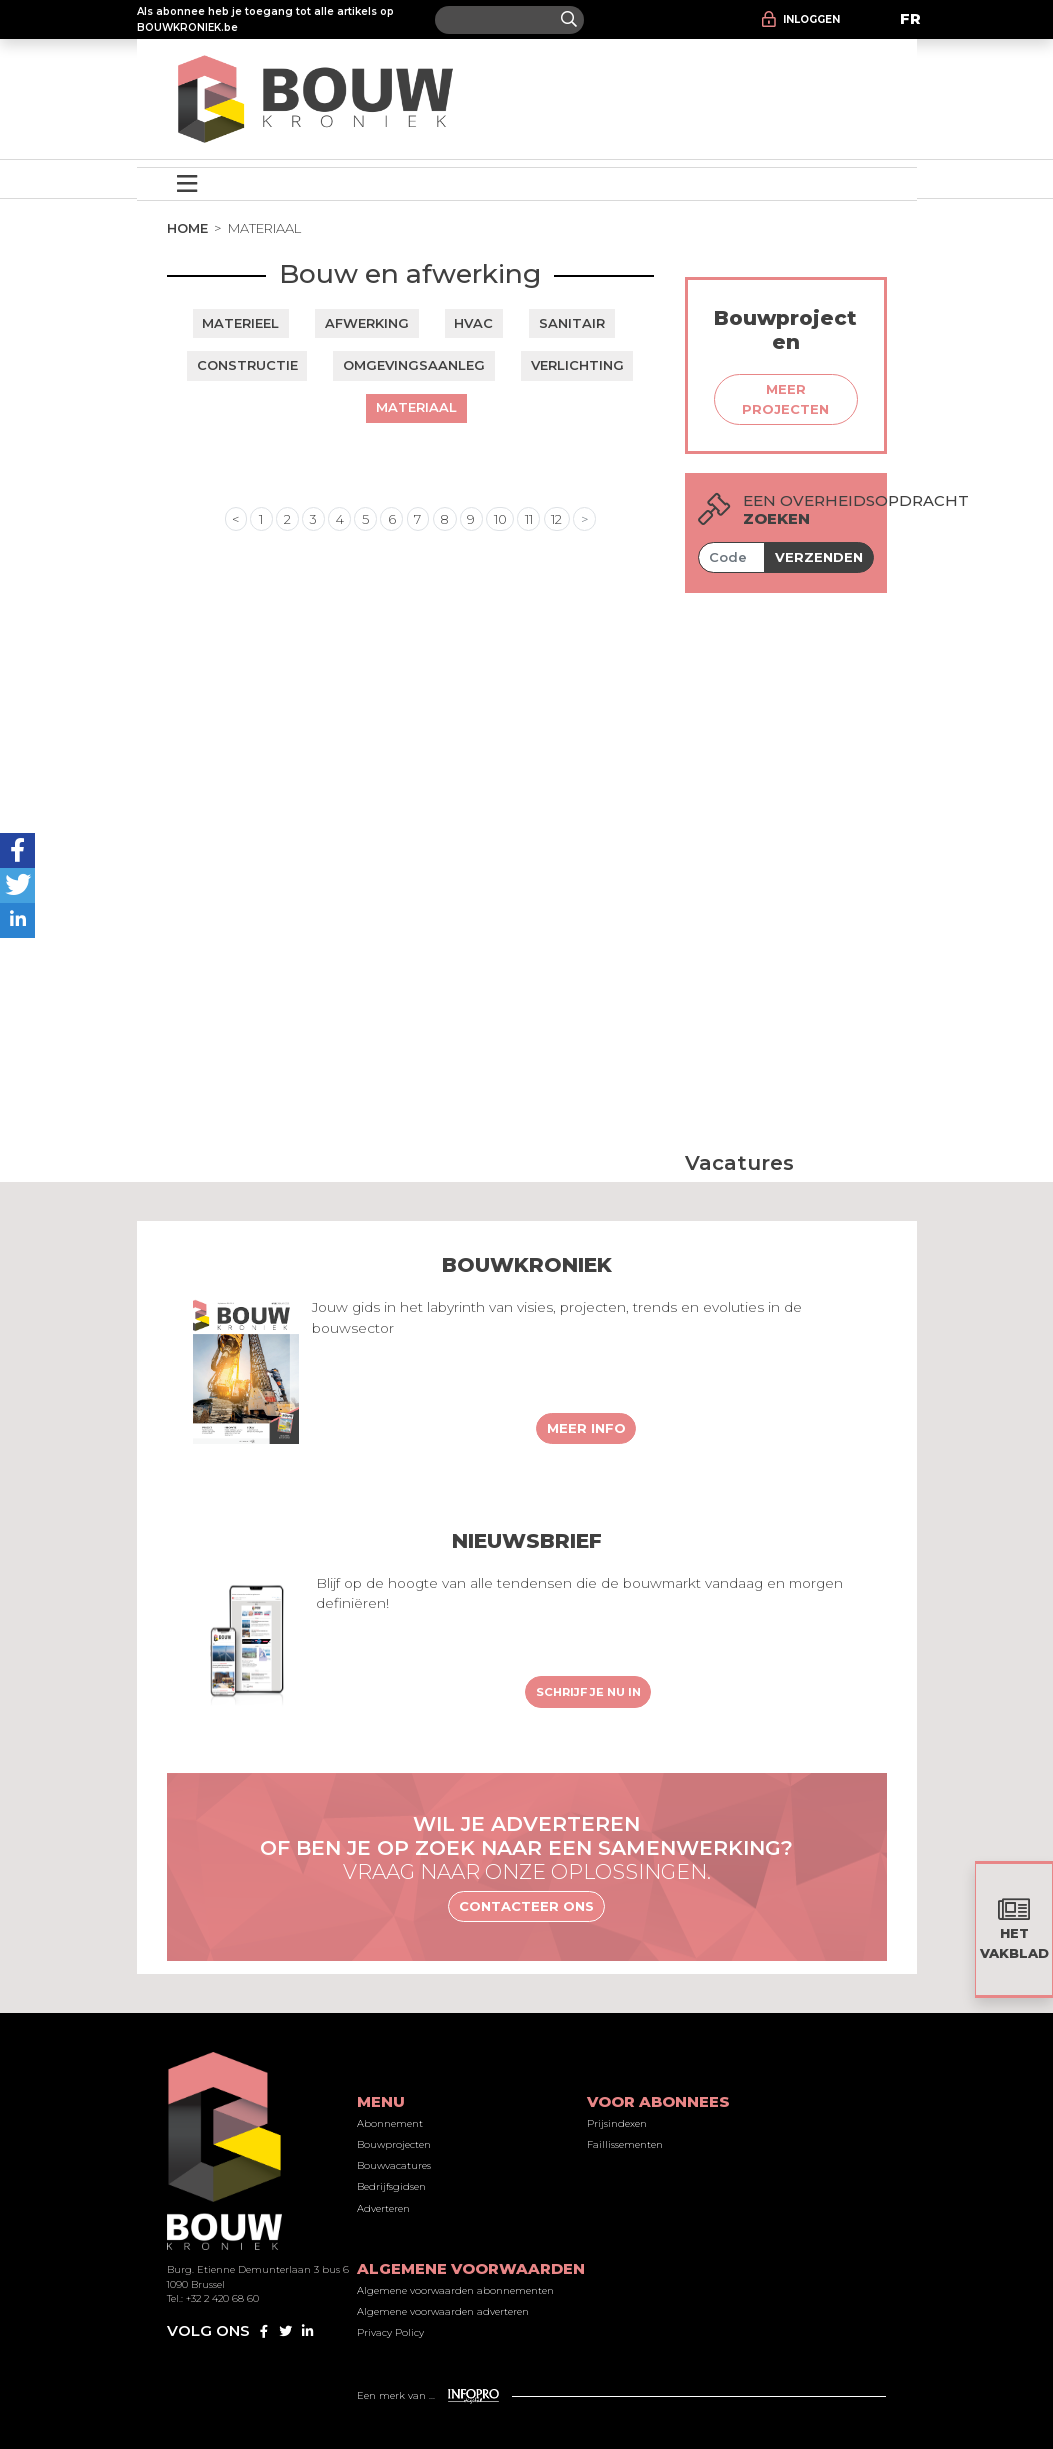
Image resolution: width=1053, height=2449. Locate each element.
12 (556, 519)
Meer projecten (785, 399)
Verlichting (577, 365)
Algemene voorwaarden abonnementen (455, 2290)
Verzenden (819, 557)
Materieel (240, 323)
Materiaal (416, 407)
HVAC (473, 323)
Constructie (247, 365)
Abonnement (390, 2123)
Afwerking (367, 323)
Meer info (586, 1428)
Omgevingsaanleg (414, 365)
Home (187, 228)
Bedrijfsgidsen (391, 2186)
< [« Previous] (235, 519)
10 (500, 519)
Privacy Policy (390, 2332)
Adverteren (383, 2208)
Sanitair (572, 323)
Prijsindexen (617, 2123)
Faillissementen (625, 2144)
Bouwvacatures (394, 2165)
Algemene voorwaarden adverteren (443, 2311)
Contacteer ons (526, 1906)
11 (529, 519)
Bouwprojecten (394, 2144)
